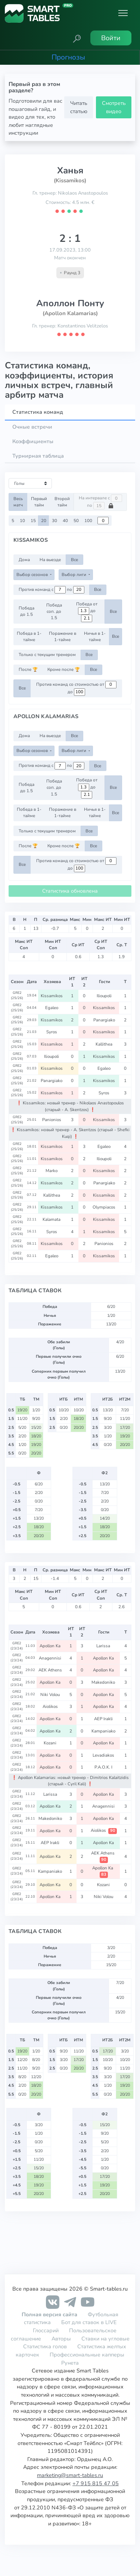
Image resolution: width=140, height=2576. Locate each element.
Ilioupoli (105, 996)
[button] (77, 38)
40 (65, 521)
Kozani (50, 1743)
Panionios (52, 1120)
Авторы (61, 2338)
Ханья (70, 170)
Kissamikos (52, 996)
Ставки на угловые (105, 2338)
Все (74, 560)
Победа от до (86, 611)
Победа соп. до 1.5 (54, 611)
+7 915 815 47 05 (95, 2483)
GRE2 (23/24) (16, 1646)
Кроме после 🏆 (63, 669)
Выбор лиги (74, 574)
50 (76, 521)
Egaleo (52, 1008)
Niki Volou (50, 1694)
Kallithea (104, 1044)
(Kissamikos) (70, 180)
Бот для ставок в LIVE (88, 2322)
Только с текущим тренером (47, 654)
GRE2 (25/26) (17, 995)
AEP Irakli (104, 1719)
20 (43, 521)
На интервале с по (100, 502)
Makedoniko (103, 1682)
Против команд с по (51, 589)
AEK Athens (50, 1670)
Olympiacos (104, 1207)
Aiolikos (51, 1706)
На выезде (50, 560)
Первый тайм (39, 502)
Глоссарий (46, 2330)
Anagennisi (50, 1658)
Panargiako (104, 1020)
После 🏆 (28, 669)
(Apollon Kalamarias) (70, 313)
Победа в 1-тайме (29, 636)
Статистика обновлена (70, 891)
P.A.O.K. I (103, 1767)
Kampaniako (103, 1731)
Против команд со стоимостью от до (76, 688)
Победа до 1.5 (26, 611)
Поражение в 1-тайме (62, 636)
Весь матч (18, 502)
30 (54, 521)
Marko (52, 1171)
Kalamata (52, 1219)
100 (88, 521)
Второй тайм (62, 502)
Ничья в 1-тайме (95, 636)
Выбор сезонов (32, 574)
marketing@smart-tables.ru (70, 2475)
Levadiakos (104, 1755)
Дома (24, 560)
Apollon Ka (51, 1646)
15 (33, 521)
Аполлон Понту (70, 303)
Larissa (103, 1646)
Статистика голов (45, 2346)
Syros (52, 1032)
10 (22, 521)
